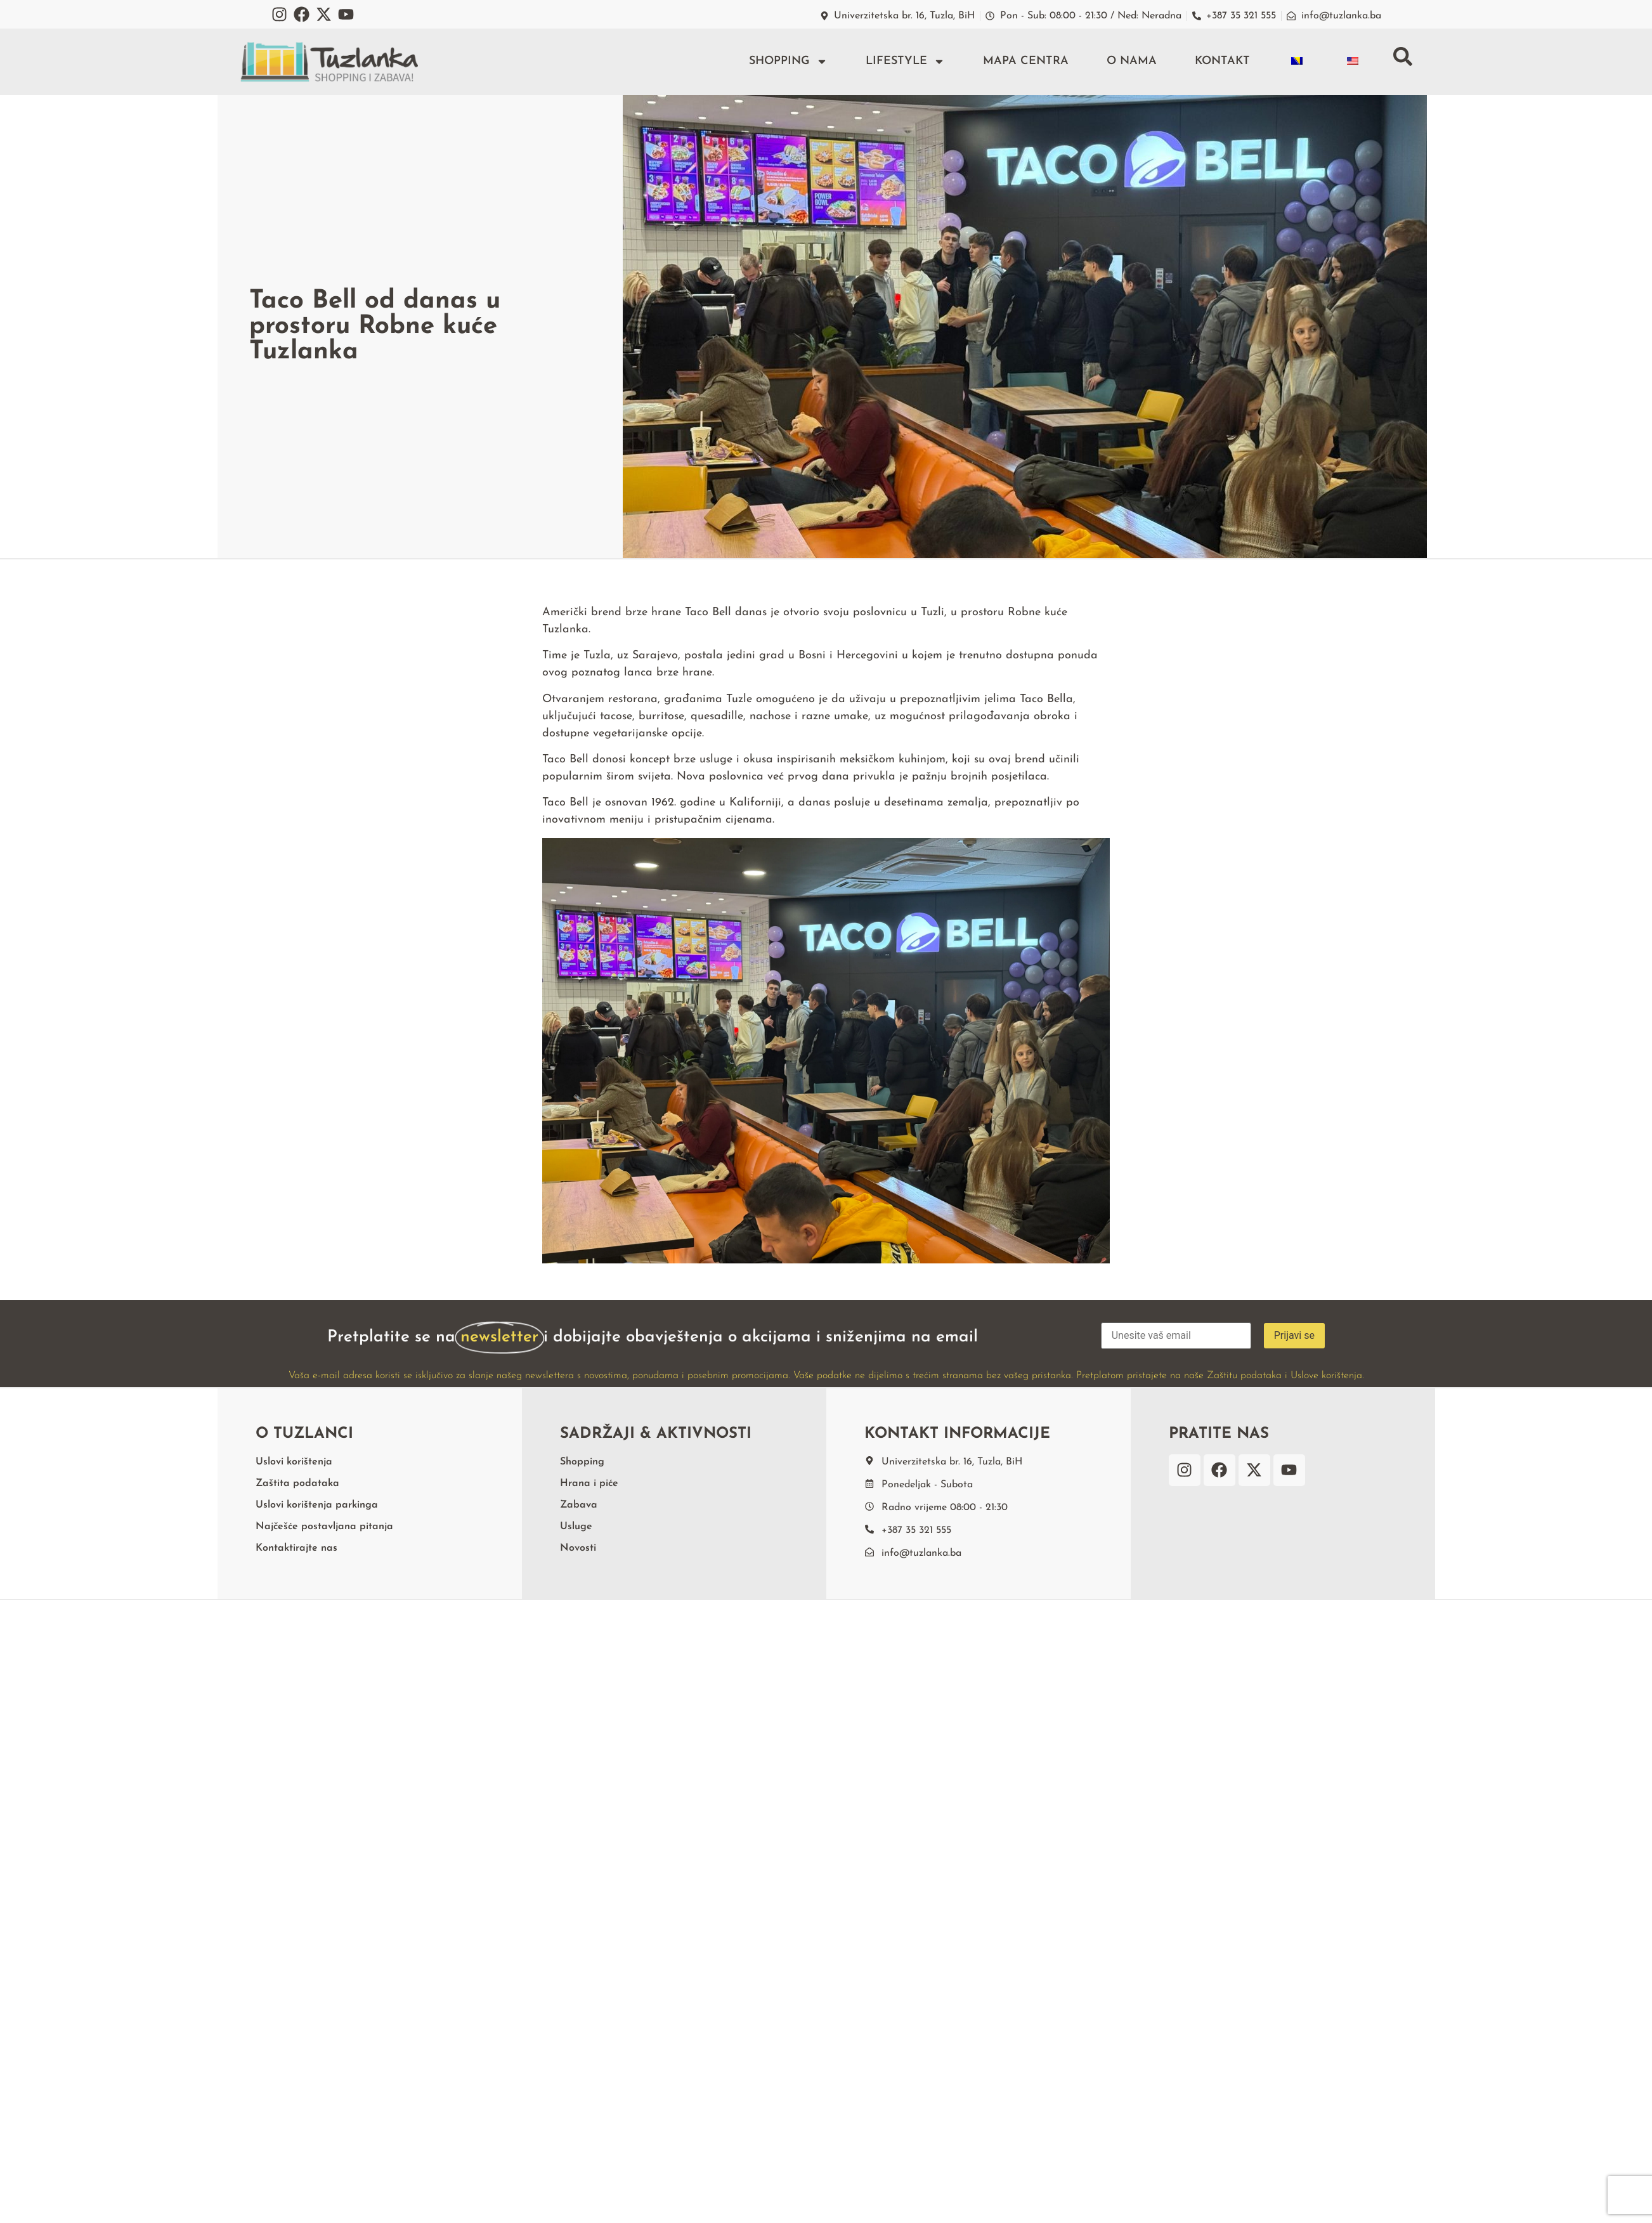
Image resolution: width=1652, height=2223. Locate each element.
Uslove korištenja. (1327, 1376)
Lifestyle (905, 61)
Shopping (788, 61)
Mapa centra (1026, 61)
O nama (1132, 61)
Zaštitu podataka (1244, 1376)
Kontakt (1222, 61)
